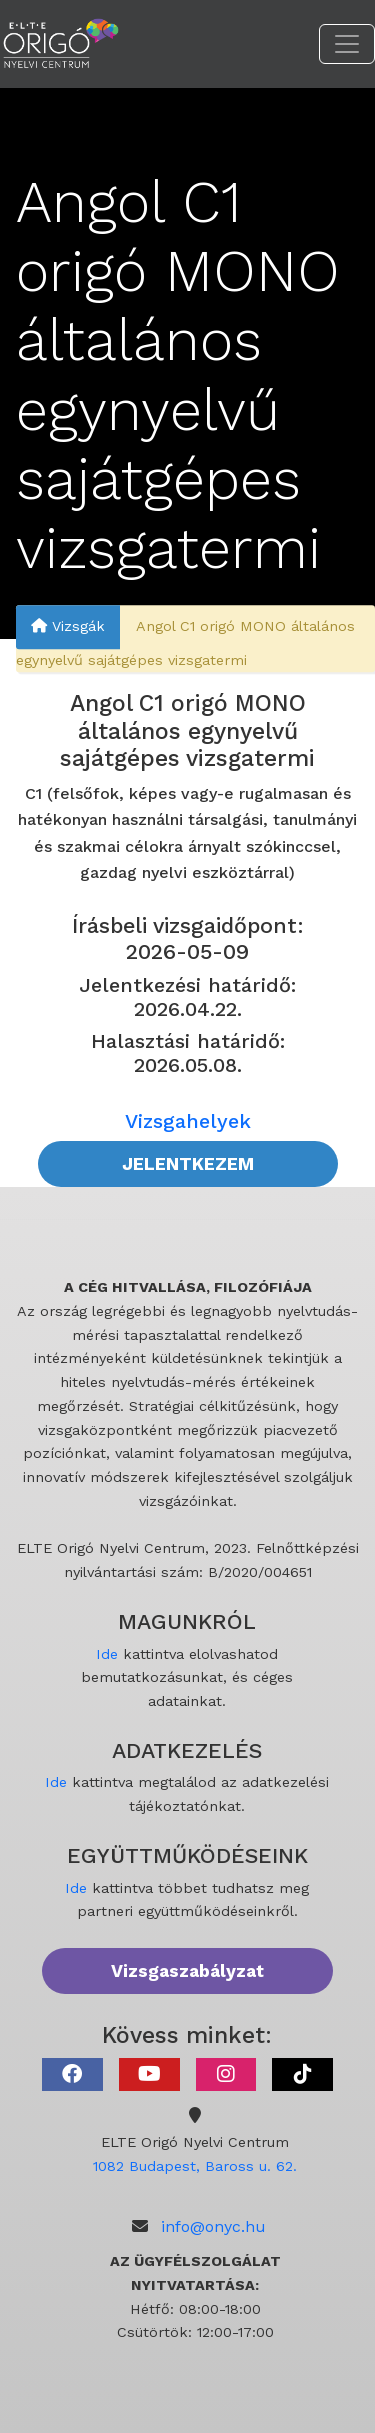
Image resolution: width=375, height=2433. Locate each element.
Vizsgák (68, 626)
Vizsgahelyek (188, 1121)
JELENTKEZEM (188, 1164)
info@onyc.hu (213, 2226)
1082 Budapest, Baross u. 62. (195, 2166)
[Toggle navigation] (347, 44)
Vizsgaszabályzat (187, 1971)
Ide (107, 1654)
